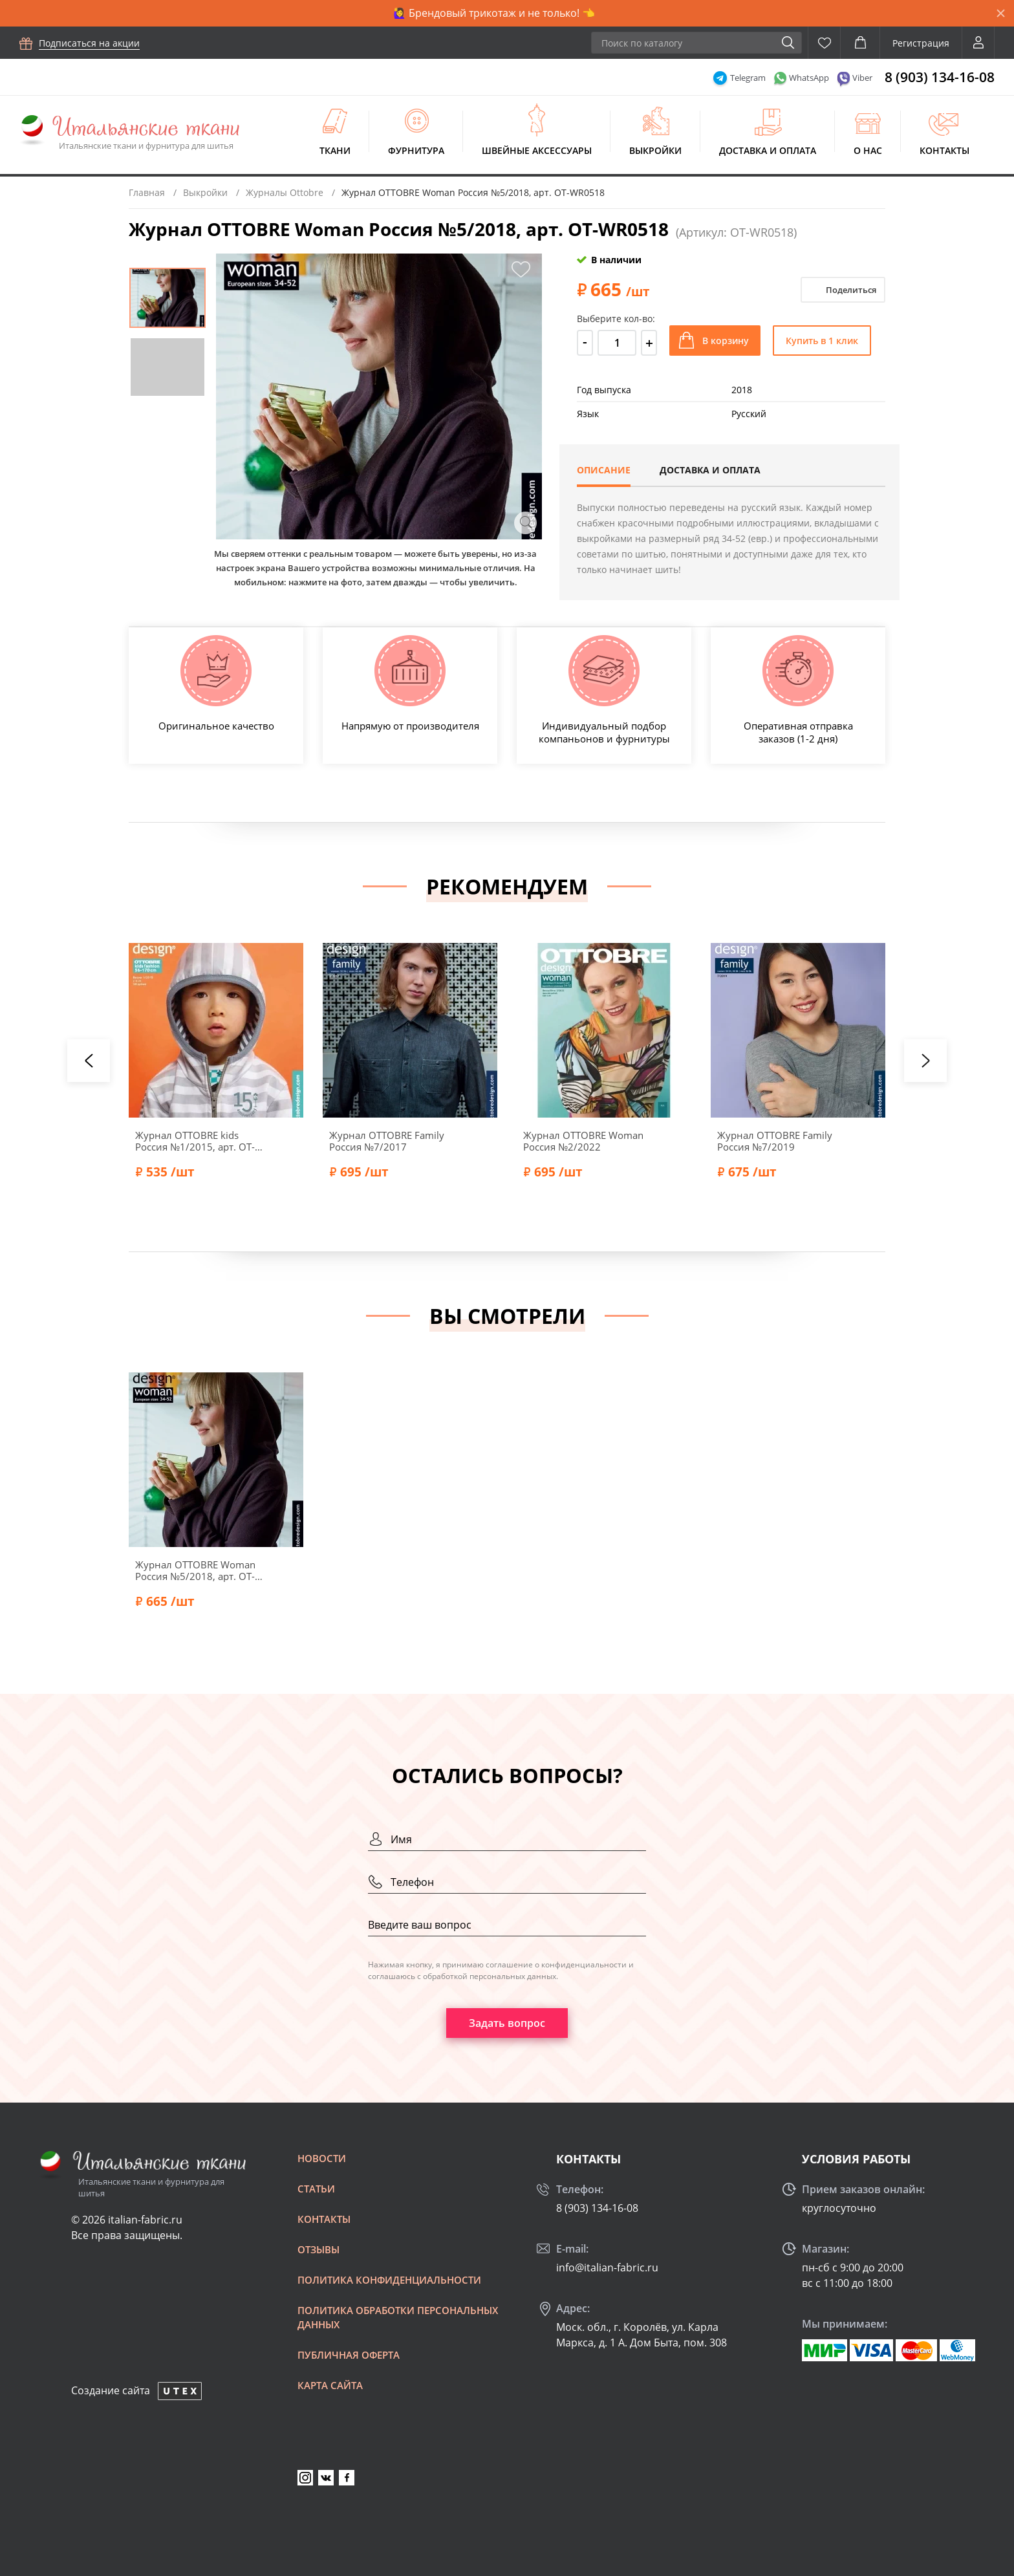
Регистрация (920, 43)
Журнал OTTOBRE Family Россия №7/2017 (386, 1141)
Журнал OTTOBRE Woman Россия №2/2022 (583, 1141)
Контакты (944, 150)
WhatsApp (809, 77)
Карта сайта (330, 2385)
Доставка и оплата (767, 150)
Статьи (316, 2188)
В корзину (725, 340)
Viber (862, 77)
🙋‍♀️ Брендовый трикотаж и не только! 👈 (494, 13)
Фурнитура (416, 150)
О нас (868, 150)
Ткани (335, 150)
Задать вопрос (507, 2023)
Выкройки (655, 150)
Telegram (748, 77)
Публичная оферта (348, 2354)
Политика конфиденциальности (389, 2279)
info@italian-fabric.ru (607, 2267)
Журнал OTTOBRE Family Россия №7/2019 (774, 1141)
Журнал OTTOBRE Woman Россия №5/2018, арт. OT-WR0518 (195, 1570)
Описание (604, 470)
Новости (321, 2158)
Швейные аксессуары (537, 150)
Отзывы (318, 2249)
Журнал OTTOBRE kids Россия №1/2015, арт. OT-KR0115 (195, 1141)
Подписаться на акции (89, 43)
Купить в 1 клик (822, 340)
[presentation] (88, 1060)
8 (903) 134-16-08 (940, 77)
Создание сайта (110, 2390)
